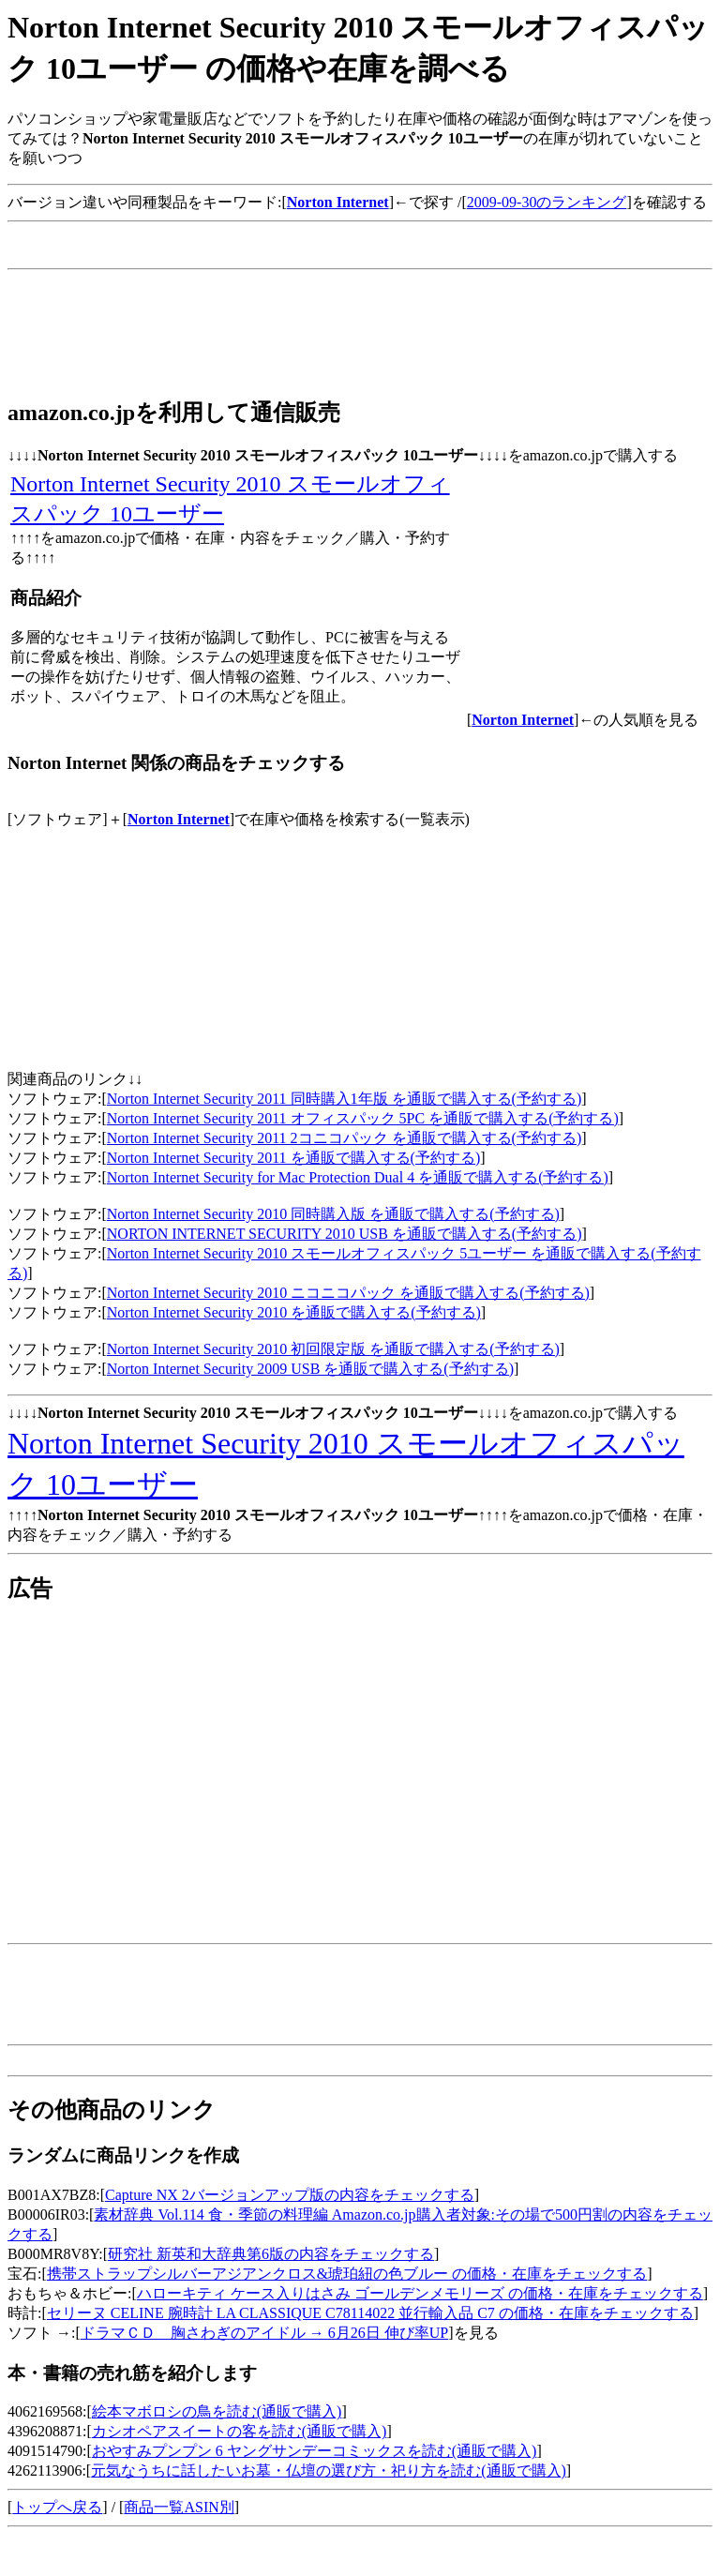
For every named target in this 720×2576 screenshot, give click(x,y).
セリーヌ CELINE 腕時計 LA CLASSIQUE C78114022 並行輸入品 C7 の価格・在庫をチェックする (370, 2313)
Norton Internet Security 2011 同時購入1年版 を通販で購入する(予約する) (344, 1099)
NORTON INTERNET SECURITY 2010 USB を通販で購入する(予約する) (344, 1234)
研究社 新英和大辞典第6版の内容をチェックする (271, 2254)
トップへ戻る (57, 2507)
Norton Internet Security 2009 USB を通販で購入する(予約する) (310, 1369)
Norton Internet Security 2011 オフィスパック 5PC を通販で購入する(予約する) (363, 1118)
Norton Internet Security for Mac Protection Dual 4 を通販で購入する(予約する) (357, 1177)
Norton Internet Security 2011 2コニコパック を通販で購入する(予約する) (344, 1138)
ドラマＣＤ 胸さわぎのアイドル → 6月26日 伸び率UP (264, 2333)
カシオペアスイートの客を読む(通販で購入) (239, 2431)
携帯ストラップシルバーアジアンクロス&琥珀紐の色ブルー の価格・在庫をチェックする (347, 2274)
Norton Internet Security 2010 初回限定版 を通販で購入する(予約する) (333, 1349)
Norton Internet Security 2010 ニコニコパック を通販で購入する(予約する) (348, 1293)
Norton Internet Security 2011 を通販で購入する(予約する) (293, 1158)
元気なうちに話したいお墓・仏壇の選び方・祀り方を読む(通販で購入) (328, 2470)
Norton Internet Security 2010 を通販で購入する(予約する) (294, 1312)
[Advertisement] (349, 254)
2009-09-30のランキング (547, 202)
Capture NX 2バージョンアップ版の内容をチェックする (289, 2195)
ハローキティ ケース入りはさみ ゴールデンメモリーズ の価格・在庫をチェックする (420, 2293)
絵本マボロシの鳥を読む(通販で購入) (217, 2411)
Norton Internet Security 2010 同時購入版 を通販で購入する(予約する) (333, 1214)
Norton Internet (179, 819)
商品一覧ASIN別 (178, 2507)
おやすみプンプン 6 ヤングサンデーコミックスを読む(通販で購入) (314, 2451)
